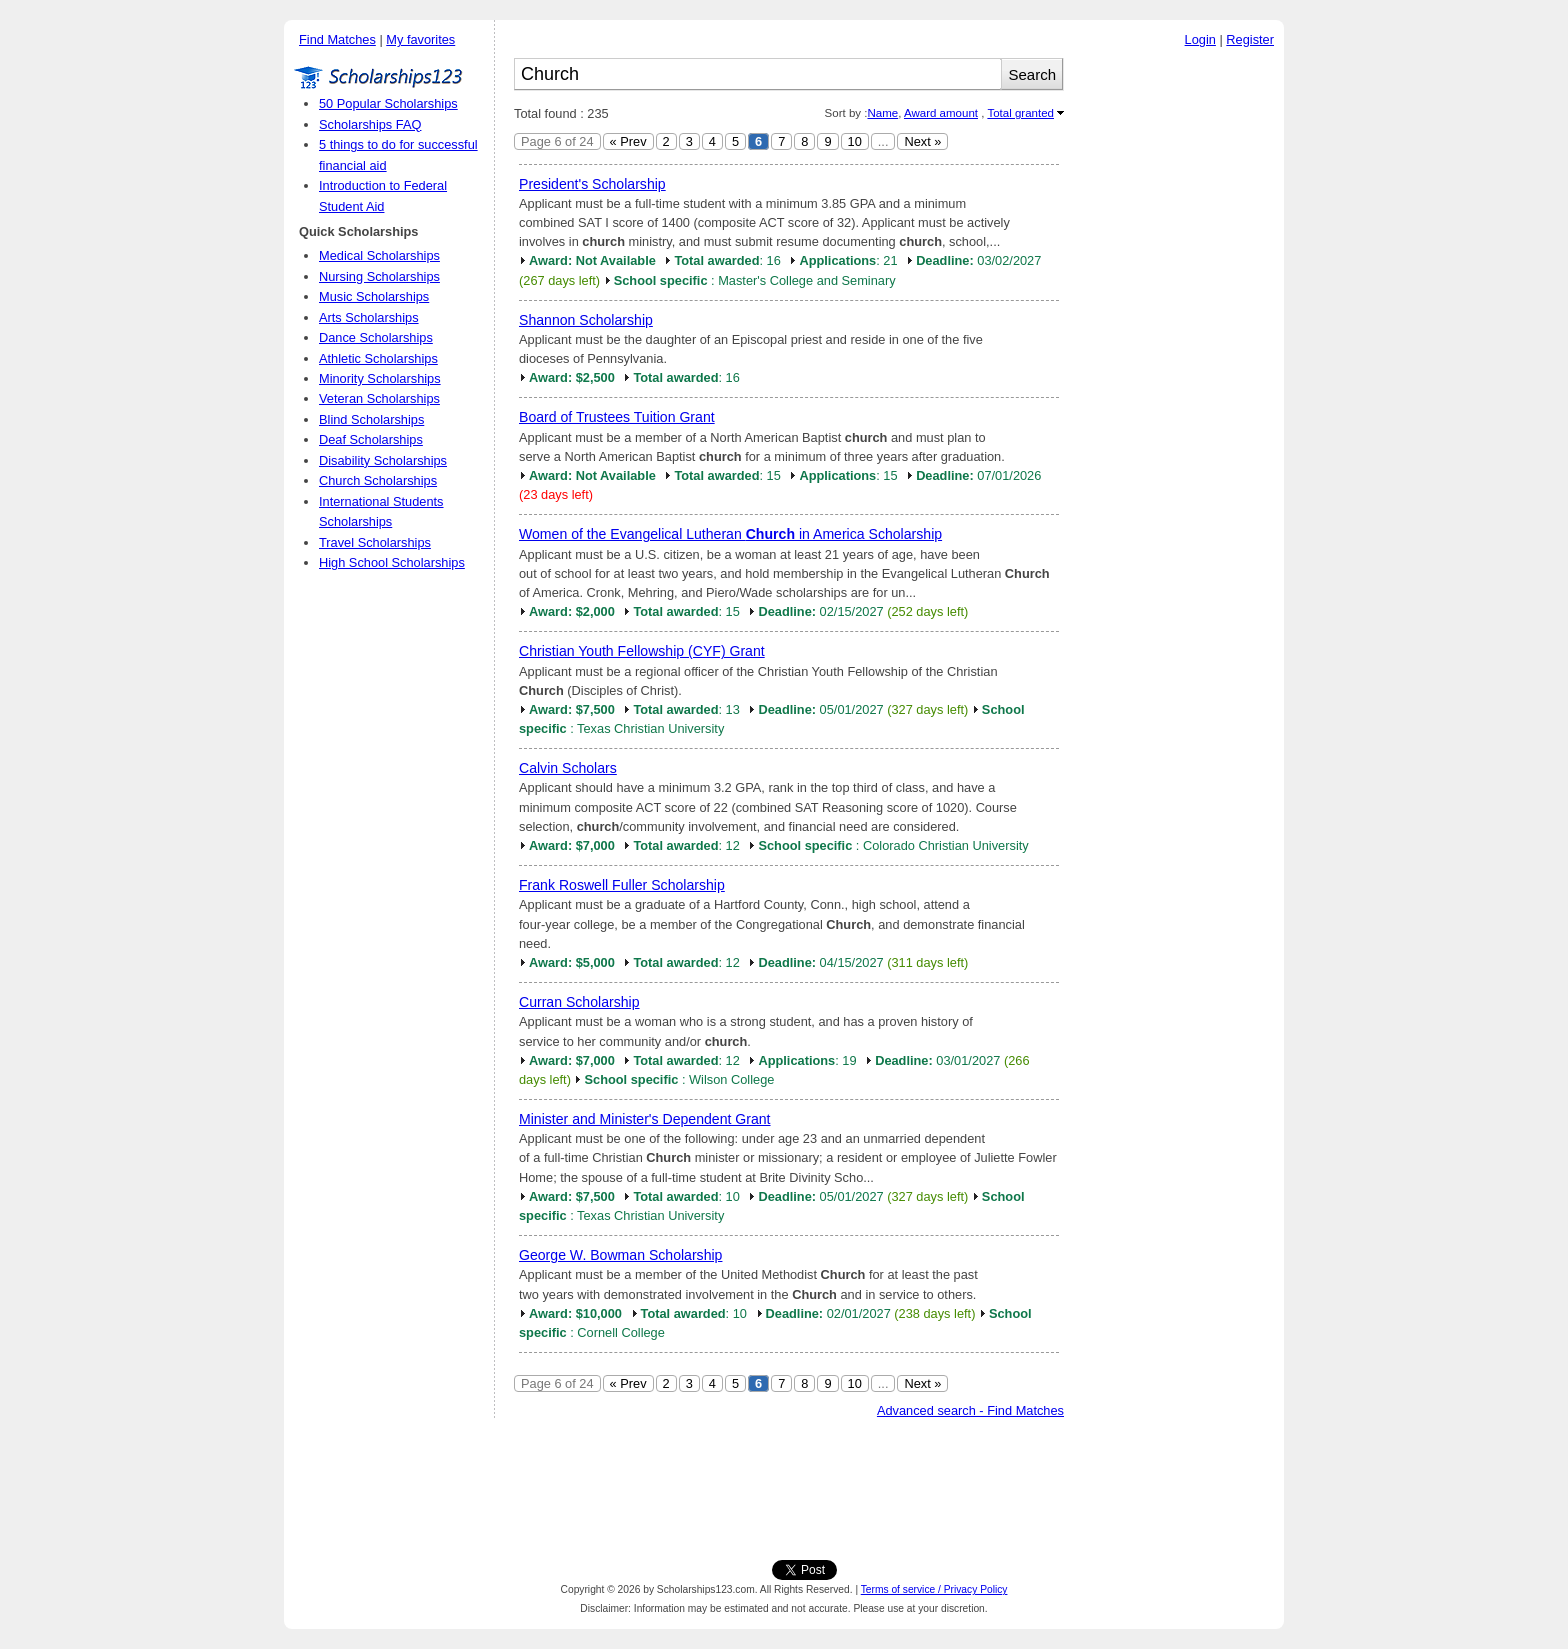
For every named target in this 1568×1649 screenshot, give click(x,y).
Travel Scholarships (375, 542)
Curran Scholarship (579, 1002)
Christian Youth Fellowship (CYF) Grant (642, 651)
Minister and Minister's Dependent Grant (645, 1119)
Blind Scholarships (371, 419)
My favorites (420, 39)
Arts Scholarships (369, 317)
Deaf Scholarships (371, 439)
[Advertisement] (1179, 359)
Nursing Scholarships (379, 276)
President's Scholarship (592, 184)
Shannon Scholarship (586, 320)
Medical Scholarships (379, 255)
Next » (922, 141)
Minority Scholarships (380, 378)
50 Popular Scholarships (388, 103)
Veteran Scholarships (379, 398)
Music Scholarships (374, 296)
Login (1200, 39)
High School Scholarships (392, 562)
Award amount (941, 113)
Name (882, 113)
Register (1250, 39)
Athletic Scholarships (378, 358)
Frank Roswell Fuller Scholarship (622, 885)
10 (855, 141)
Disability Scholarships (383, 460)
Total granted (1020, 113)
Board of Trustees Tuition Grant (617, 417)
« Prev (628, 141)
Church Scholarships (378, 480)
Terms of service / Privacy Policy (934, 1589)
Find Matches (337, 39)
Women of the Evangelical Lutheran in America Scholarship (730, 534)
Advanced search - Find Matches (970, 1410)
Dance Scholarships (376, 337)
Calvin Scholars (568, 768)
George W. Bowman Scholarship (620, 1255)
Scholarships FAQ (370, 124)
